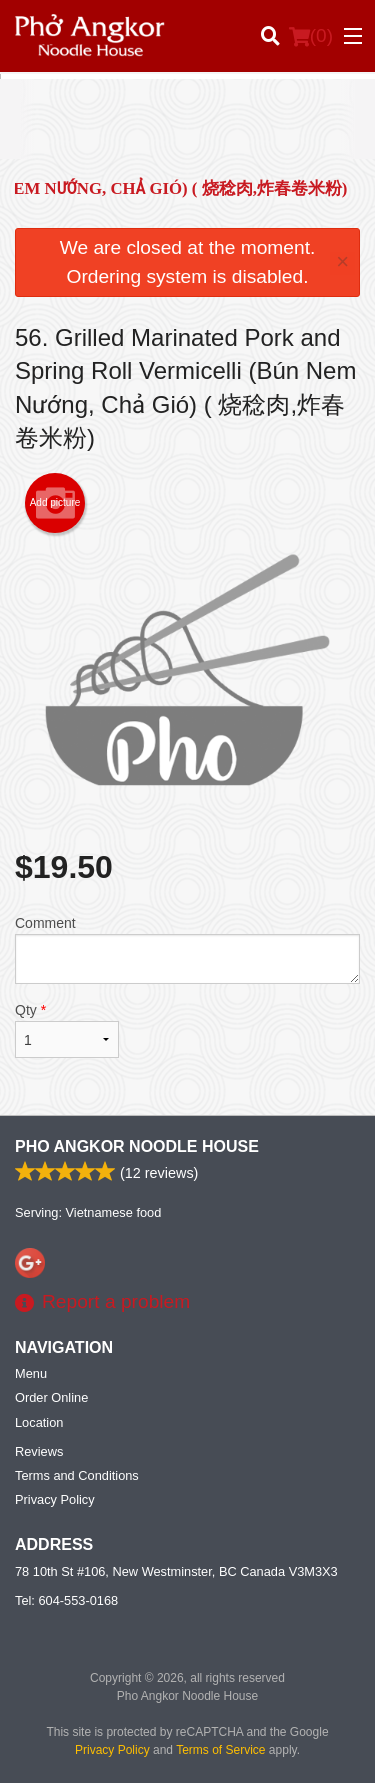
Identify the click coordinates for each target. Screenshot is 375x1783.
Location (39, 1422)
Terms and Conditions (77, 1475)
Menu (31, 1373)
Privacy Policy (55, 1499)
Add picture (55, 503)
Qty (67, 1030)
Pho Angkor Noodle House (137, 1146)
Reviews (39, 1451)
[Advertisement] (187, 134)
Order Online (51, 1397)
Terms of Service (220, 1750)
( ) (311, 36)
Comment (187, 949)
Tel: (66, 1600)
